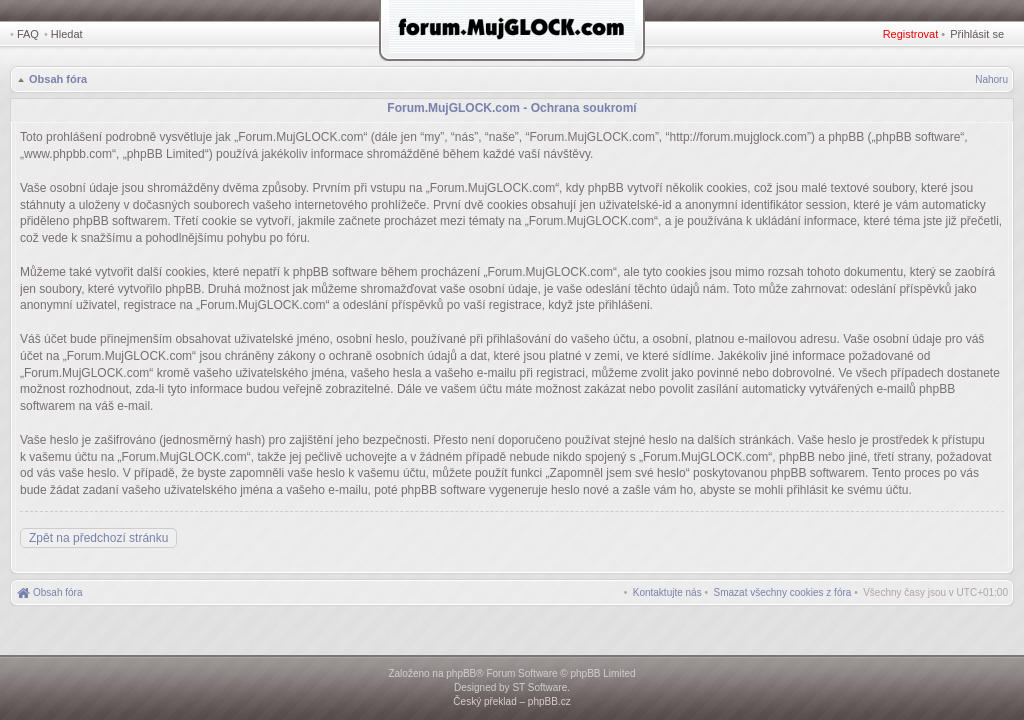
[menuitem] (783, 592)
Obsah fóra (58, 79)
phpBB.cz (549, 701)
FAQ (28, 34)
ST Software (539, 687)
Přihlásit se (977, 34)
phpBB (461, 673)
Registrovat (911, 34)
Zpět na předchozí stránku (98, 538)
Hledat (67, 34)
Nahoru (991, 79)
